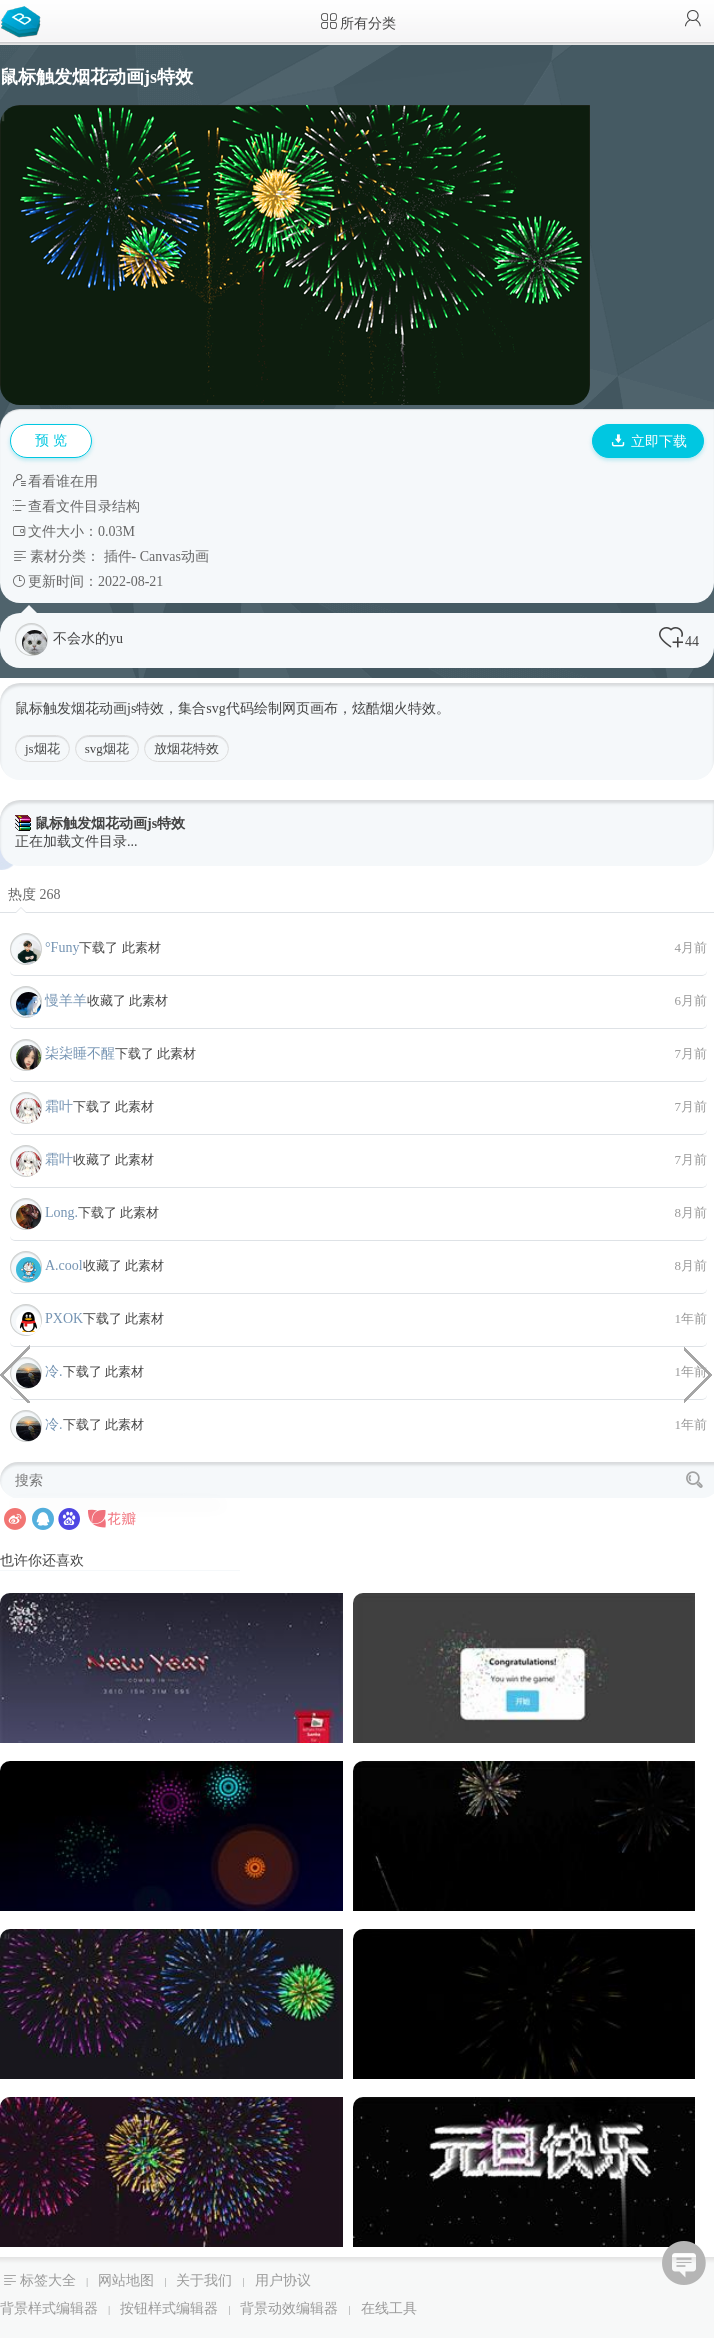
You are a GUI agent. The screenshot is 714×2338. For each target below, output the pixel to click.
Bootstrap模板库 (25, 20)
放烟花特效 (186, 748)
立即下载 (649, 441)
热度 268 (34, 894)
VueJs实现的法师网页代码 (699, 1373)
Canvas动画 (174, 556)
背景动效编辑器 (289, 2308)
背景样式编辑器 (49, 2308)
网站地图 (126, 2280)
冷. (54, 1371)
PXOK (64, 1318)
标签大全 (48, 2280)
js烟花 (42, 748)
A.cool (64, 1265)
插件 (118, 556)
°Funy (62, 947)
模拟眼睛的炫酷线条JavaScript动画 (15, 1373)
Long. (61, 1212)
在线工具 (389, 2308)
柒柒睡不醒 (80, 1053)
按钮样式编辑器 (169, 2308)
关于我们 (204, 2280)
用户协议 (283, 2280)
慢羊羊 (66, 1000)
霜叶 (59, 1106)
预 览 (51, 440)
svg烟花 (107, 748)
